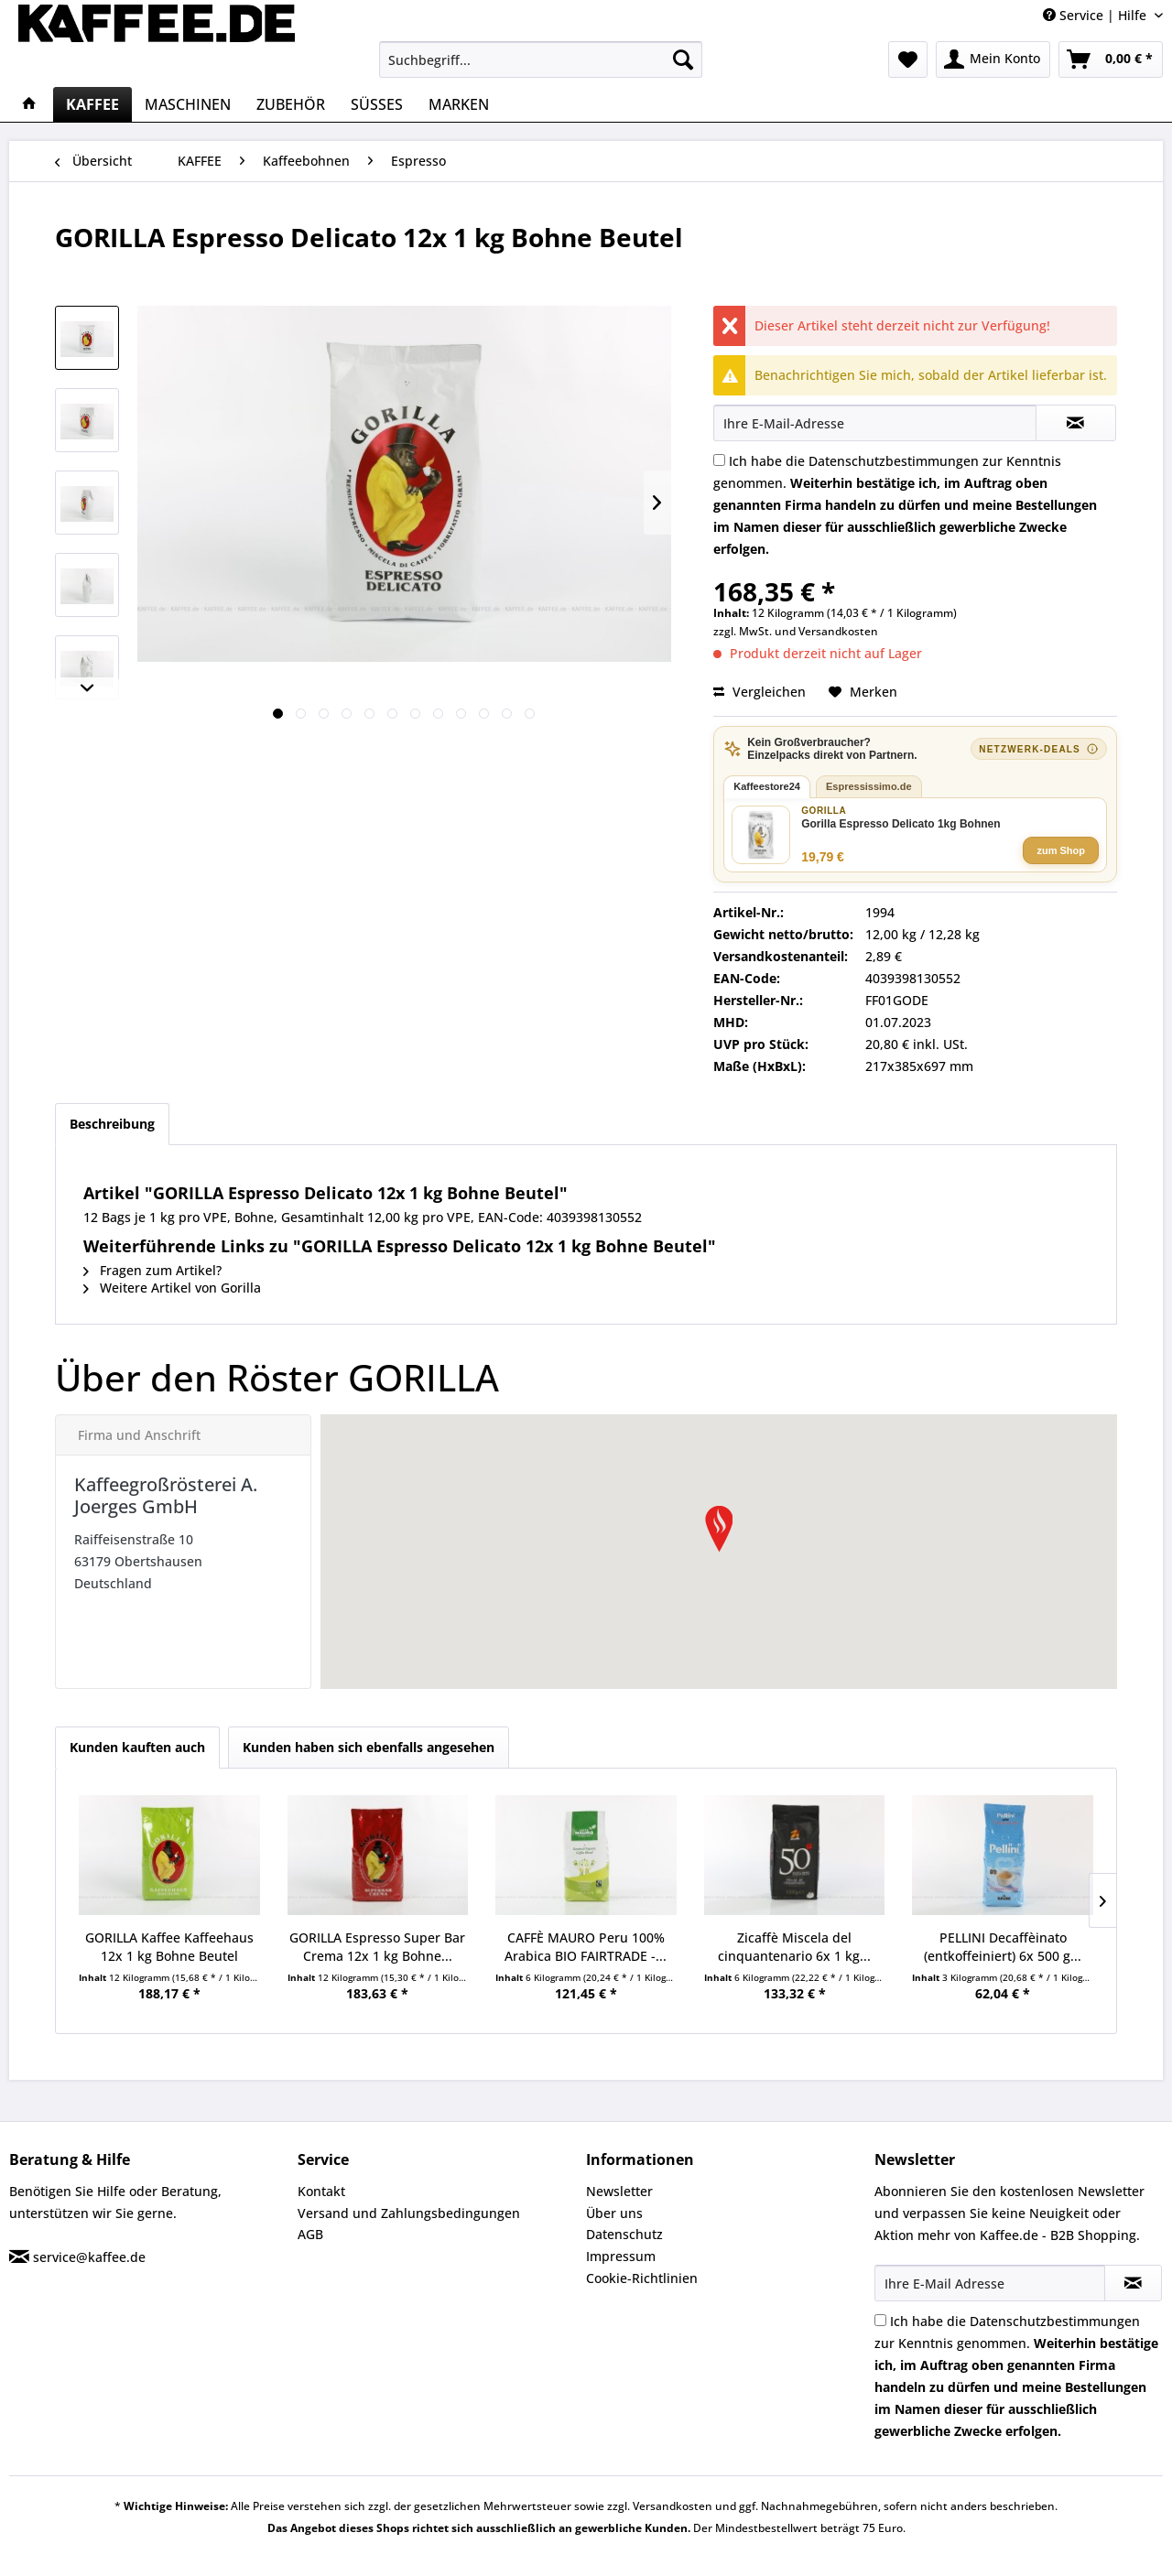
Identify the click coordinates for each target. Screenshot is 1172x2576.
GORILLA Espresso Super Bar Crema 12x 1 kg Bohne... (377, 1946)
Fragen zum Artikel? (152, 1270)
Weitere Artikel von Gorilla (172, 1287)
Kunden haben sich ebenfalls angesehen (368, 1747)
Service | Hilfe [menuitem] (1096, 15)
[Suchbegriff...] (540, 59)
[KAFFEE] (92, 104)
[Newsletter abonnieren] (1133, 2283)
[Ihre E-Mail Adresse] (989, 2283)
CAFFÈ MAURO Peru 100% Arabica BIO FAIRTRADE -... (586, 1946)
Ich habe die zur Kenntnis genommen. (905, 504)
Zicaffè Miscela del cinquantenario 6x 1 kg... (794, 1946)
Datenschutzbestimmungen (893, 461)
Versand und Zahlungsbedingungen (409, 2213)
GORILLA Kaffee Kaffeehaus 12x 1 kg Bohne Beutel (169, 1946)
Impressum (621, 2256)
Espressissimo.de (869, 786)
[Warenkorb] (1110, 59)
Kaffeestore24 (766, 786)
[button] (718, 1529)
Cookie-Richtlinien (642, 2278)
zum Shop (1060, 850)
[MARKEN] (459, 104)
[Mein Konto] (993, 59)
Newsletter (619, 2191)
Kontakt (321, 2191)
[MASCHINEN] (188, 104)
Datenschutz (624, 2234)
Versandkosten (838, 631)
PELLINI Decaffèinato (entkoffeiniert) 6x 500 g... (1002, 1946)
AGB (310, 2234)
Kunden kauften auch (137, 1747)
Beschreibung (112, 1123)
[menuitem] (540, 59)
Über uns (614, 2213)
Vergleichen (759, 691)
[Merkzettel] (908, 59)
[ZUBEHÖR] (291, 104)
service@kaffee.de (89, 2257)
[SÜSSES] (377, 104)
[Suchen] (683, 59)
